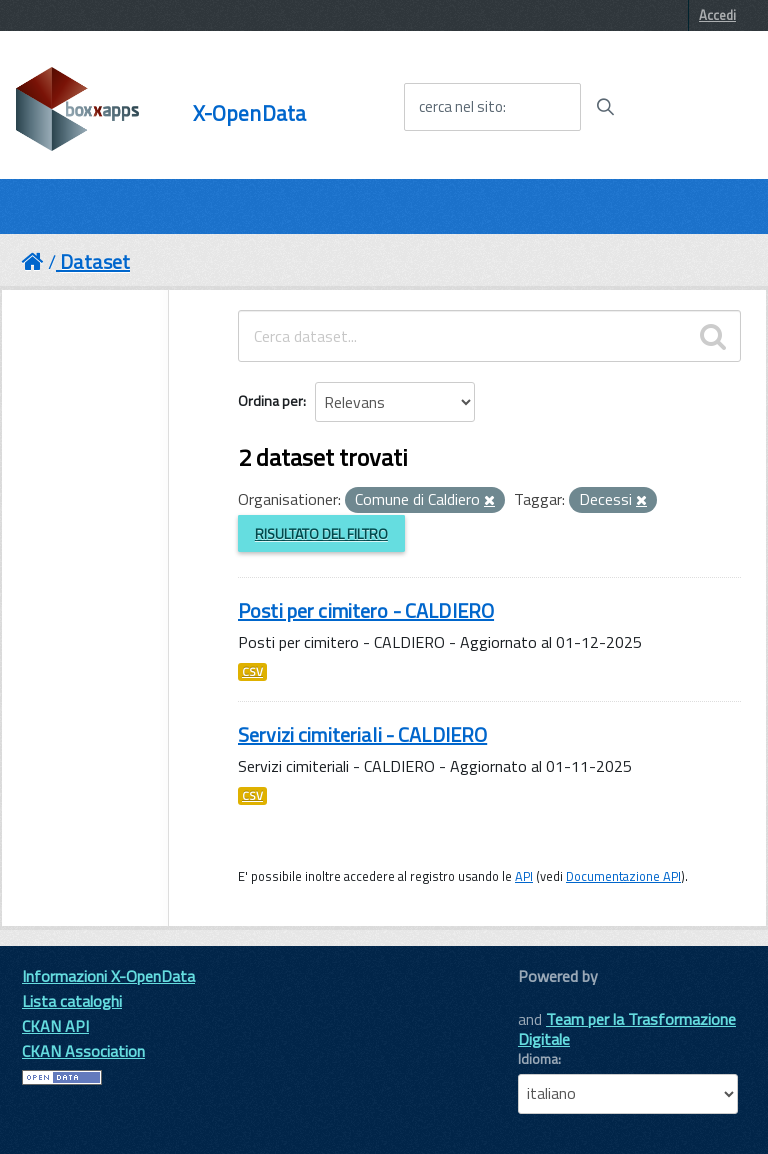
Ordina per (270, 400)
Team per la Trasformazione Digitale (627, 1029)
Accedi (717, 15)
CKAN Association (83, 1051)
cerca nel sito (461, 107)
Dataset (95, 261)
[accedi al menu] (691, 106)
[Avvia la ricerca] (605, 107)
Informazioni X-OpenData (108, 976)
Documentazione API (623, 876)
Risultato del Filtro (321, 533)
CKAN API (55, 1026)
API (524, 876)
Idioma (538, 1059)
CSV (252, 672)
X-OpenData (249, 113)
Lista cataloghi (72, 1001)
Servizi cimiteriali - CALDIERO (362, 734)
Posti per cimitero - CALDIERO (366, 610)
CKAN (552, 998)
